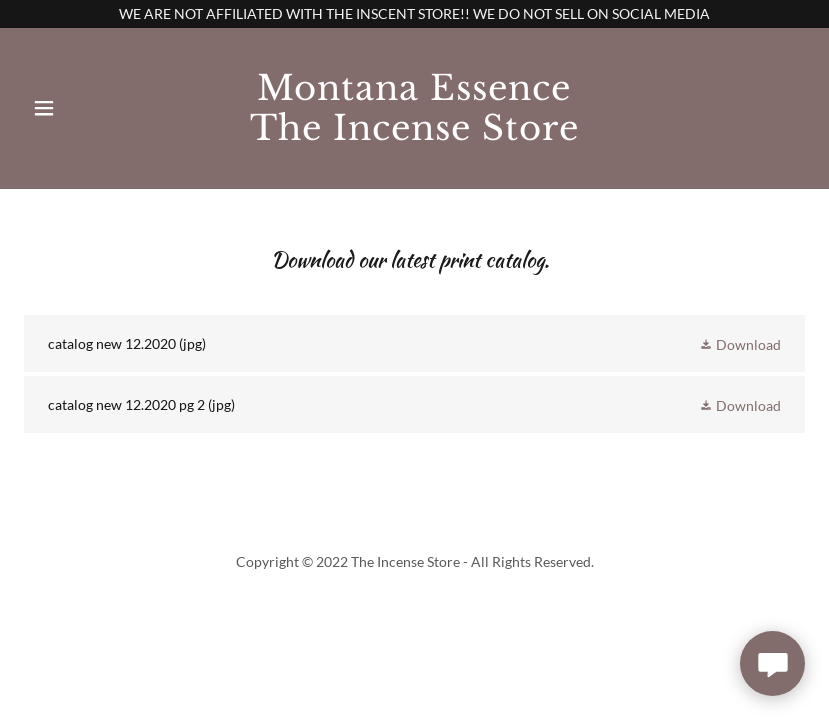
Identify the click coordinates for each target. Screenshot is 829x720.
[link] (414, 134)
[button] (69, 108)
